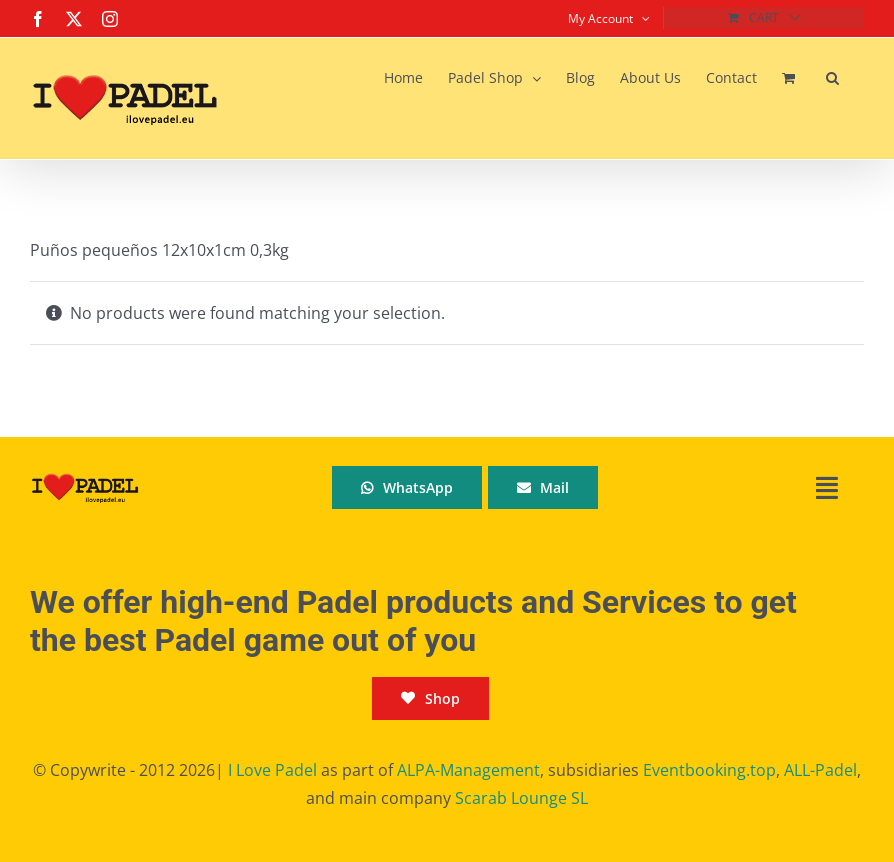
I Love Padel (272, 770)
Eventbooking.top (709, 770)
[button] (832, 78)
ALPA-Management (468, 770)
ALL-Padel (820, 770)
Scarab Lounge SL (521, 798)
